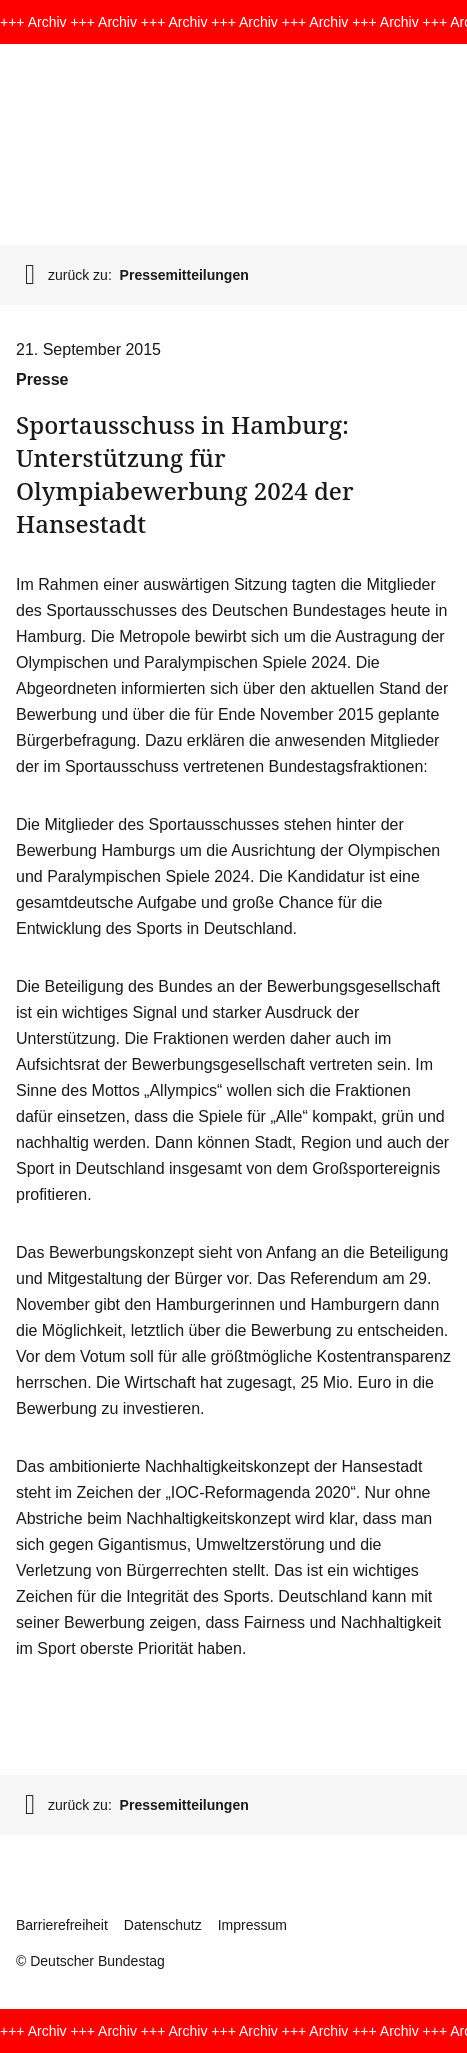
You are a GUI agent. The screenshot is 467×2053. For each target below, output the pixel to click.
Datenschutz (163, 1925)
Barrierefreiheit (62, 1925)
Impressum (252, 1925)
